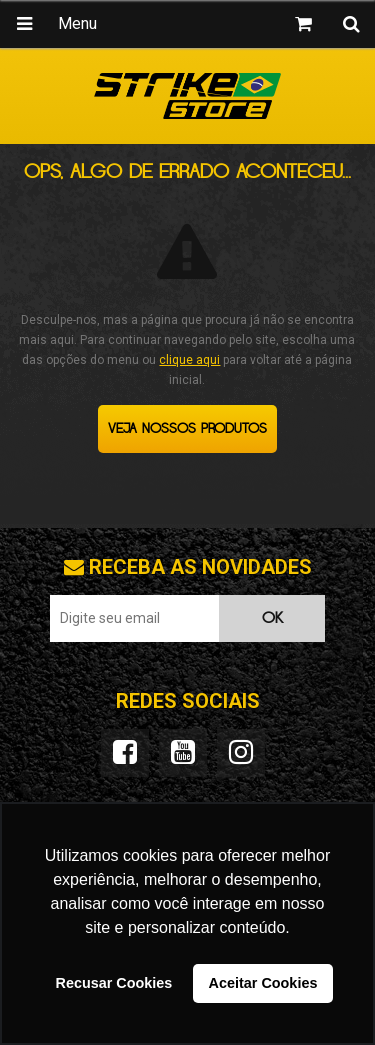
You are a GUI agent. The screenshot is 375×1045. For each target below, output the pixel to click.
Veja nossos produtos (187, 429)
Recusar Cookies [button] (114, 983)
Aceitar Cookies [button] (263, 983)
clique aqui (189, 360)
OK (272, 618)
